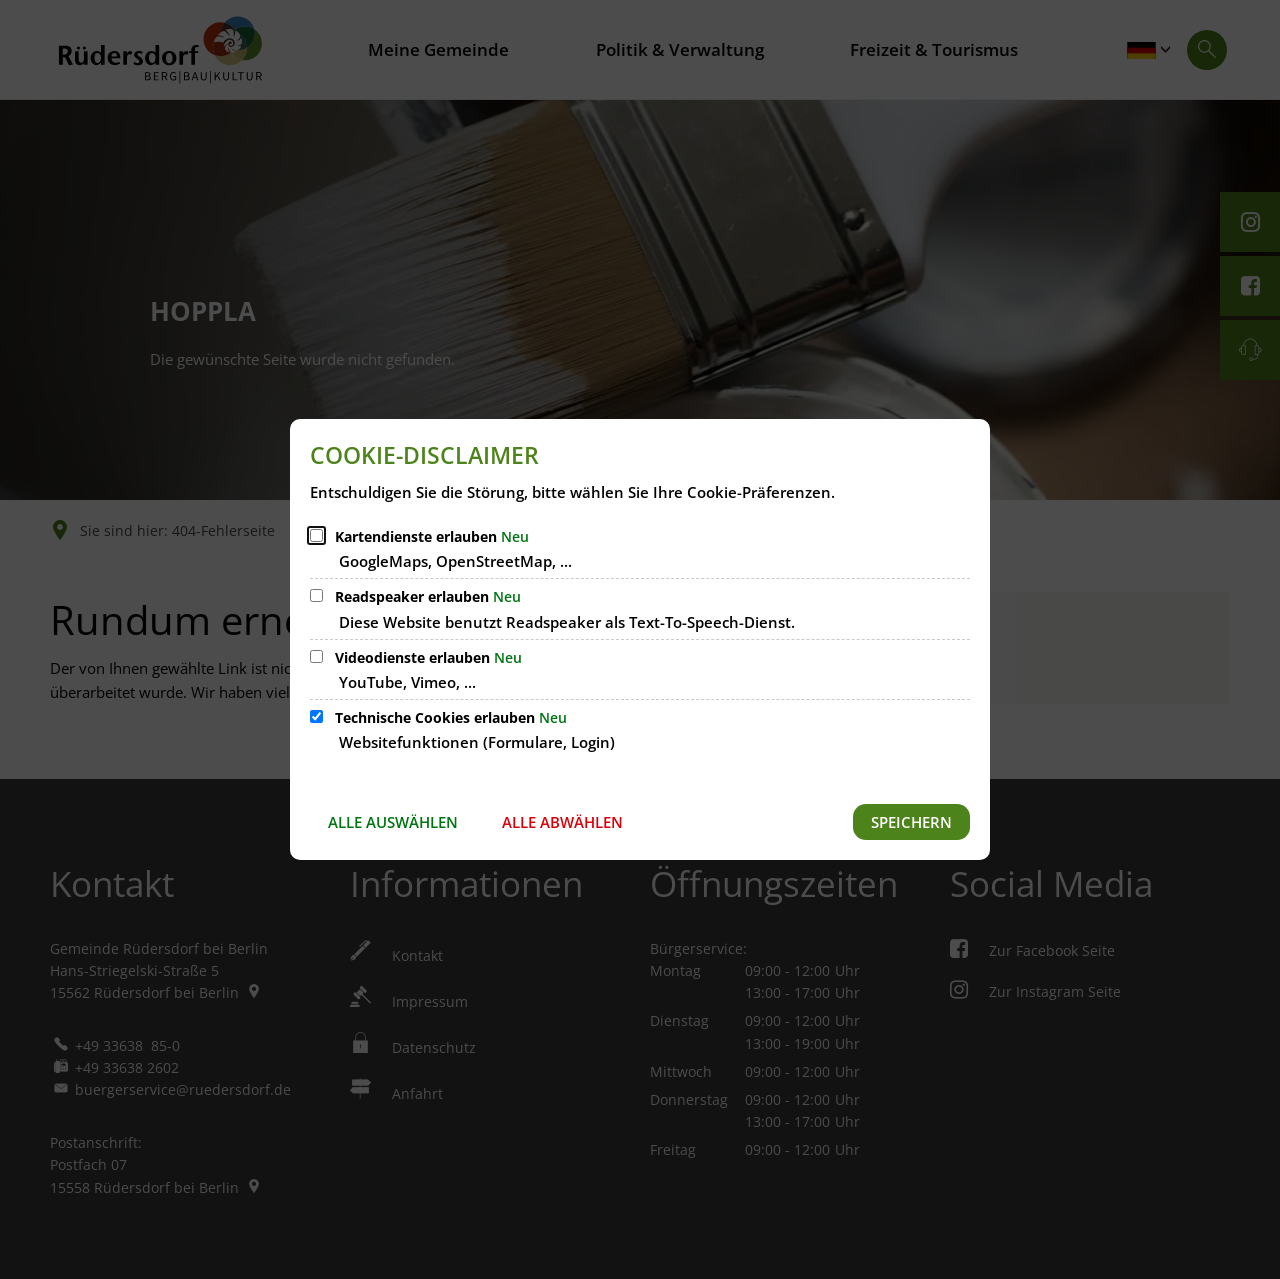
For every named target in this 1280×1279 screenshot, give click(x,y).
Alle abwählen (562, 822)
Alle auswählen (393, 822)
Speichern (911, 822)
